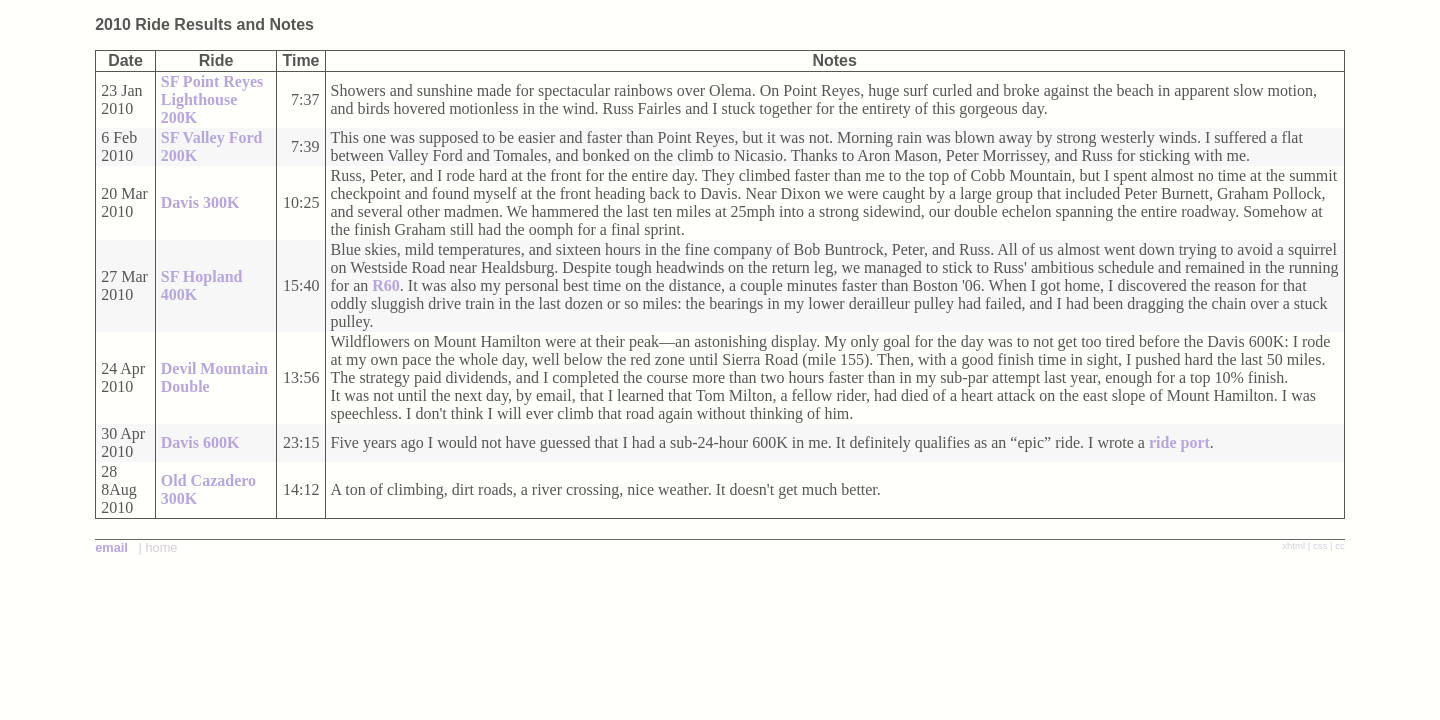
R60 (386, 285)
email (111, 547)
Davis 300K (200, 202)
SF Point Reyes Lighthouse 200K (212, 99)
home (161, 547)
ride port (1179, 442)
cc (1340, 545)
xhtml (1293, 545)
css (1320, 545)
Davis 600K (200, 442)
